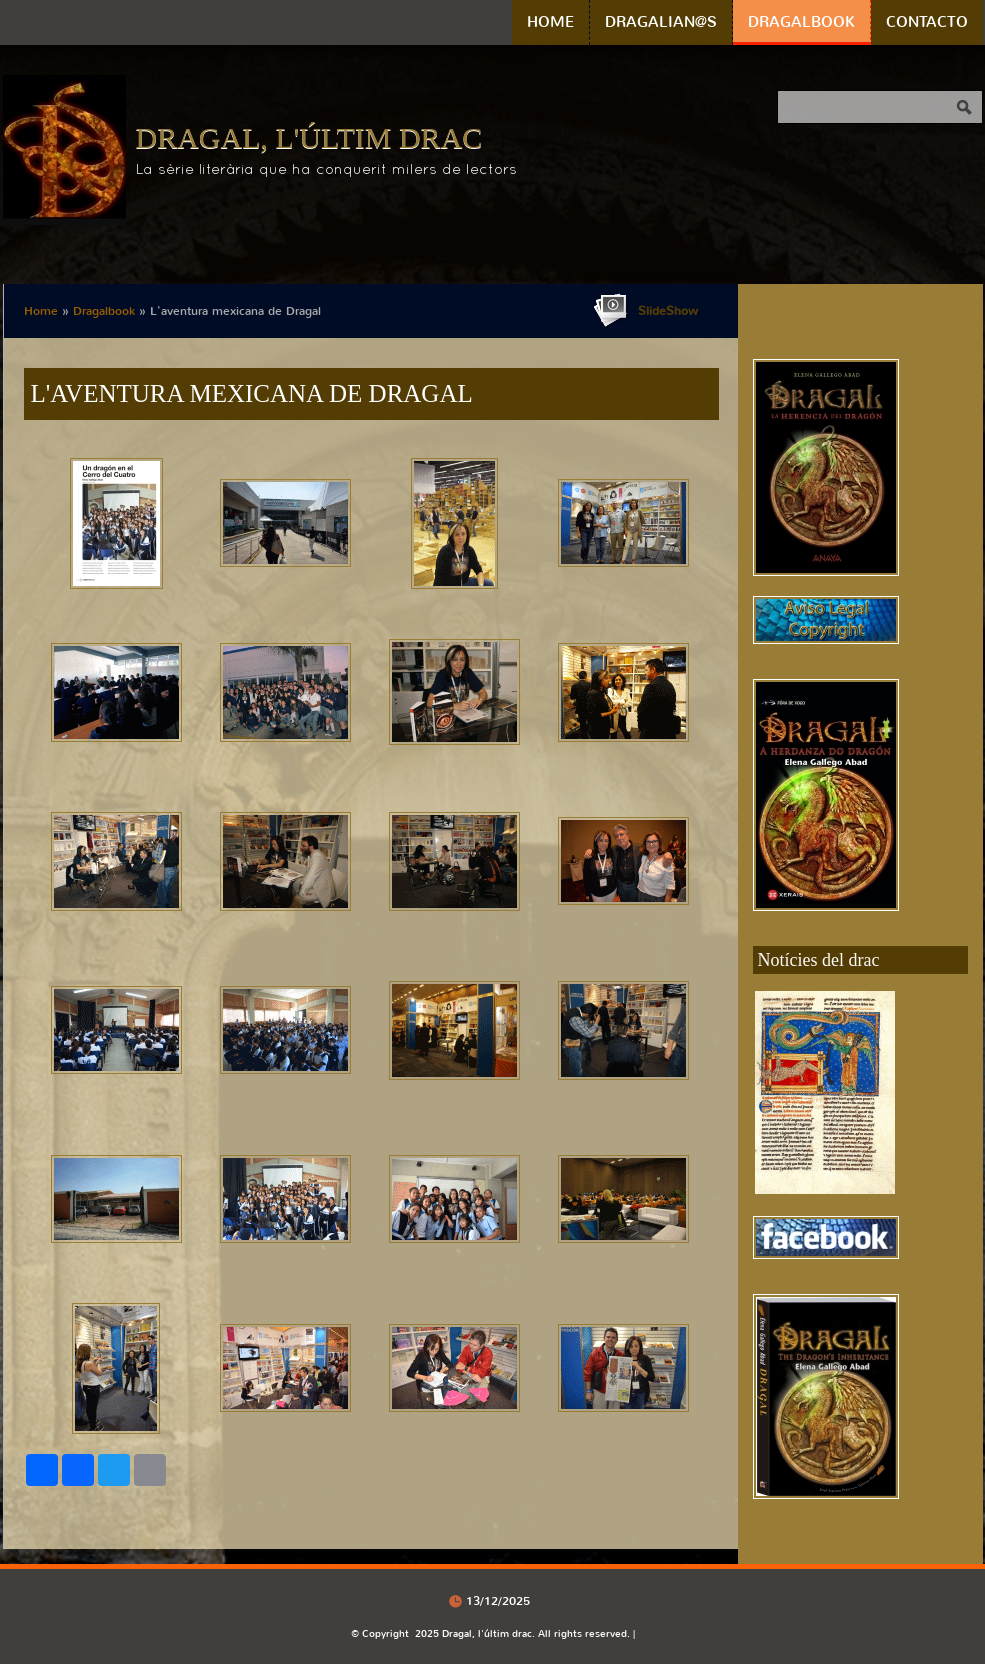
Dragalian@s (661, 22)
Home (550, 22)
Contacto (927, 22)
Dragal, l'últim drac (309, 137)
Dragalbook (801, 22)
